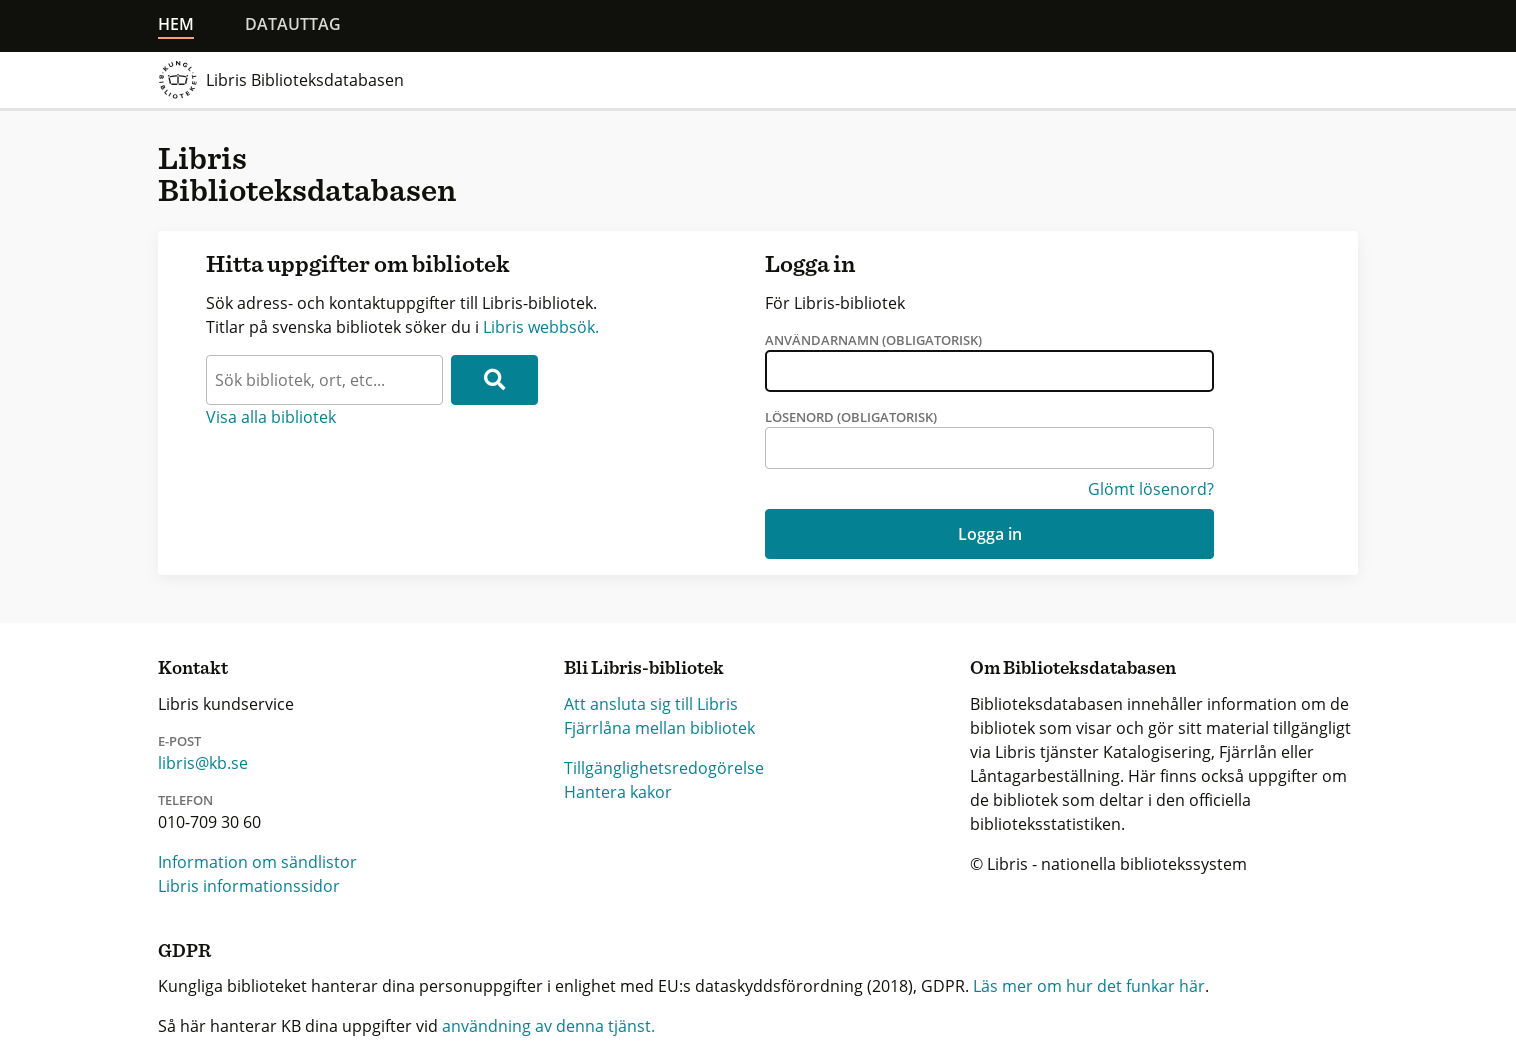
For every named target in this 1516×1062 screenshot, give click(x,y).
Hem (176, 24)
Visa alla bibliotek (271, 417)
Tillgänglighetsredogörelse (664, 768)
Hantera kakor (618, 792)
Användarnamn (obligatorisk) (873, 340)
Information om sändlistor (257, 862)
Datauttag (293, 24)
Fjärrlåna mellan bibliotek (659, 728)
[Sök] (494, 380)
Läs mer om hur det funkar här (1089, 986)
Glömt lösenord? (1151, 489)
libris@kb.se (203, 763)
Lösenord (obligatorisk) (851, 417)
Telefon (185, 800)
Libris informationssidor (249, 886)
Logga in (990, 534)
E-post (179, 741)
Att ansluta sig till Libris (651, 704)
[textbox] (324, 380)
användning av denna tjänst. (548, 1026)
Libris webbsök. (541, 327)
